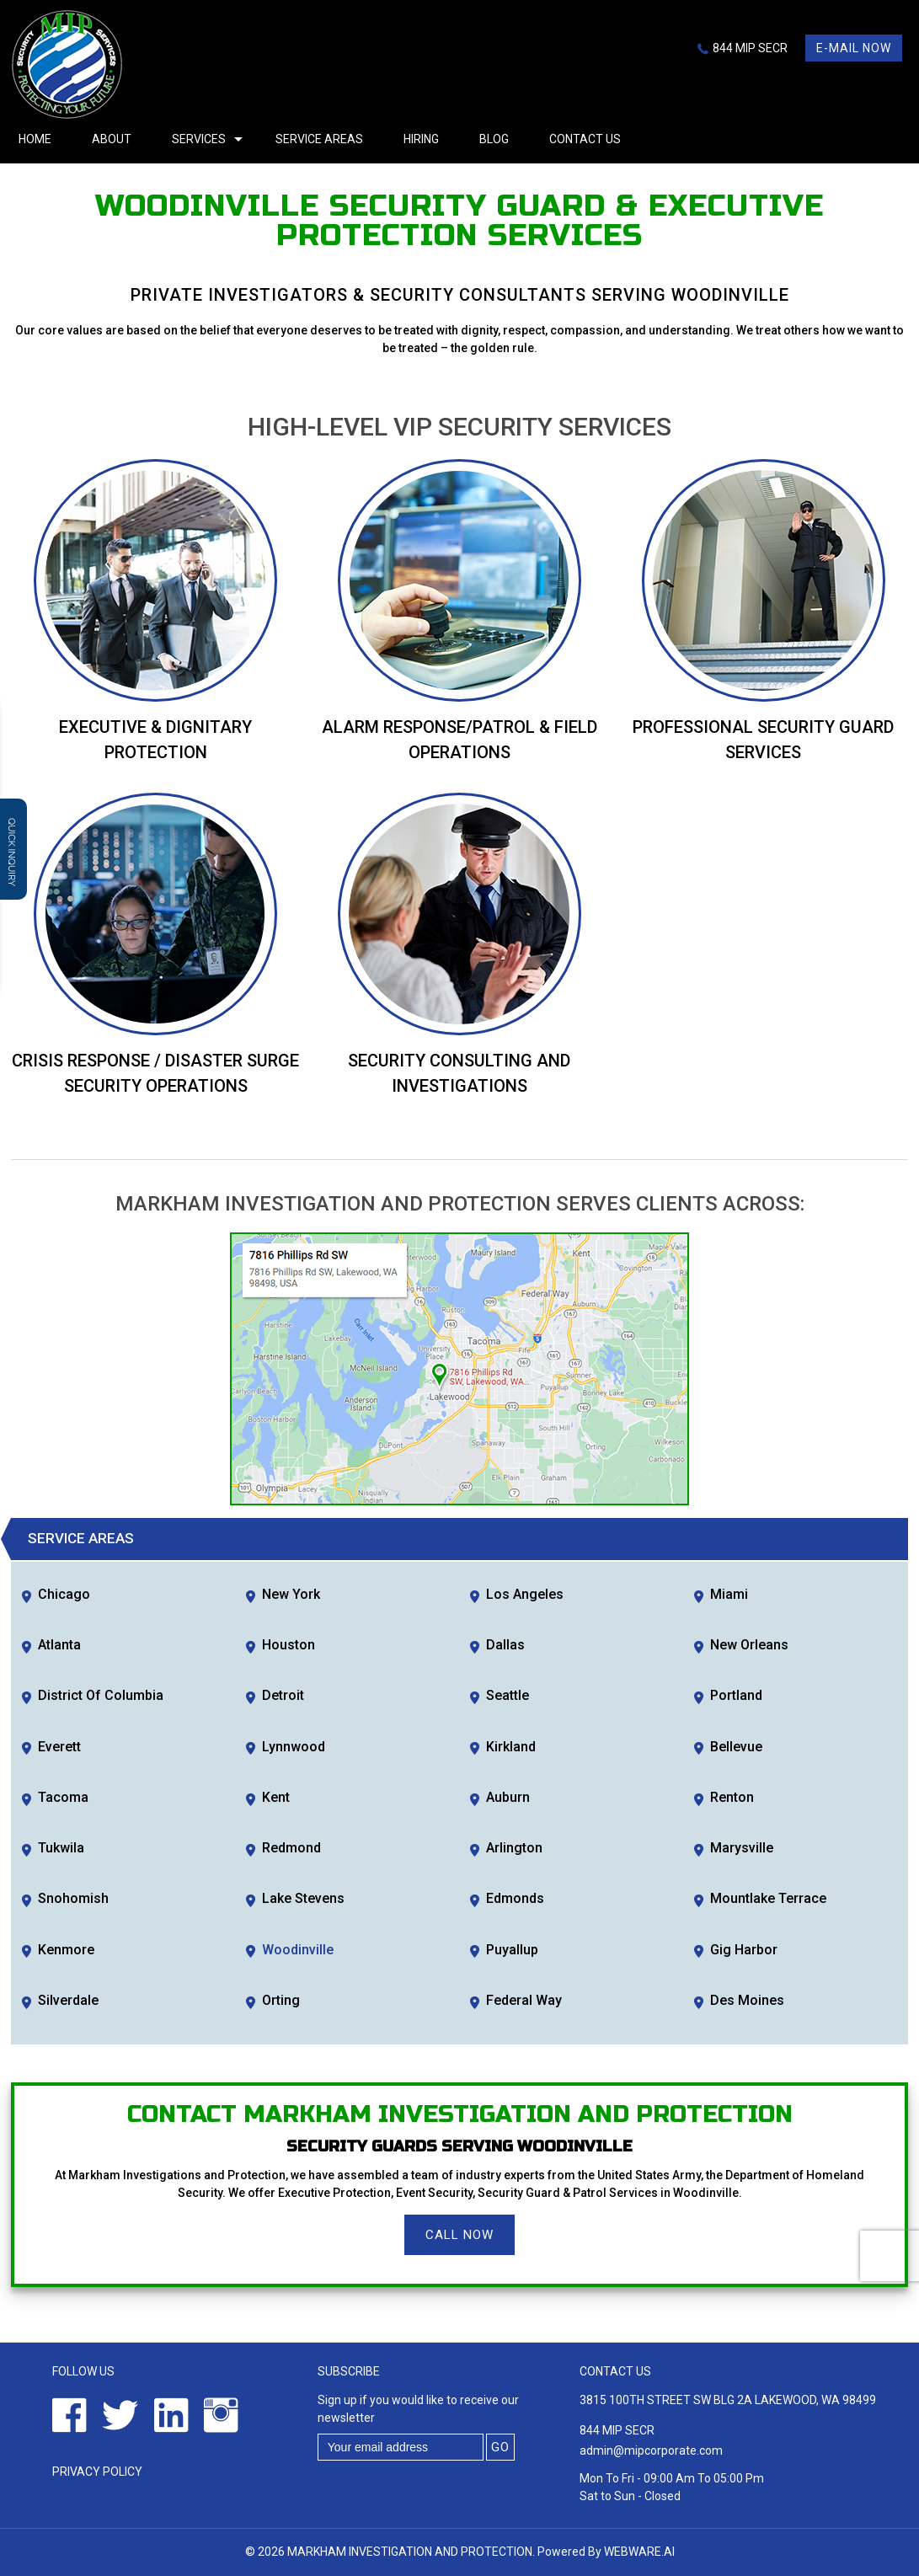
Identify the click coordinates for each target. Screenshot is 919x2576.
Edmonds (515, 1898)
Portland (736, 1695)
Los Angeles (525, 1594)
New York (291, 1594)
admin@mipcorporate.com (651, 2450)
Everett (59, 1747)
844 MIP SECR (750, 48)
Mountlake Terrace (768, 1898)
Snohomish (73, 1898)
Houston (288, 1645)
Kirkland (511, 1747)
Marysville (741, 1848)
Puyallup (512, 1950)
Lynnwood (293, 1747)
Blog (494, 139)
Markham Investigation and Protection (409, 2551)
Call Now (459, 2234)
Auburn (508, 1797)
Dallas (505, 1645)
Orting (281, 2000)
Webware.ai (639, 2551)
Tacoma (63, 1797)
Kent (276, 1797)
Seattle (507, 1695)
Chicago (64, 1594)
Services (199, 139)
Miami (729, 1594)
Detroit (283, 1695)
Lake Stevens (303, 1898)
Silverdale (68, 2000)
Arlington (514, 1848)
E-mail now (853, 48)
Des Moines (747, 2000)
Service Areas (319, 139)
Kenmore (66, 1950)
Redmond (291, 1848)
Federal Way (524, 2000)
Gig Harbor (743, 1950)
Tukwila (61, 1848)
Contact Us (585, 139)
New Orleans (749, 1645)
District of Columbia (100, 1695)
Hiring (421, 139)
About (111, 139)
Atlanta (59, 1645)
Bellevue (736, 1747)
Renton (732, 1797)
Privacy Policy (97, 2471)
